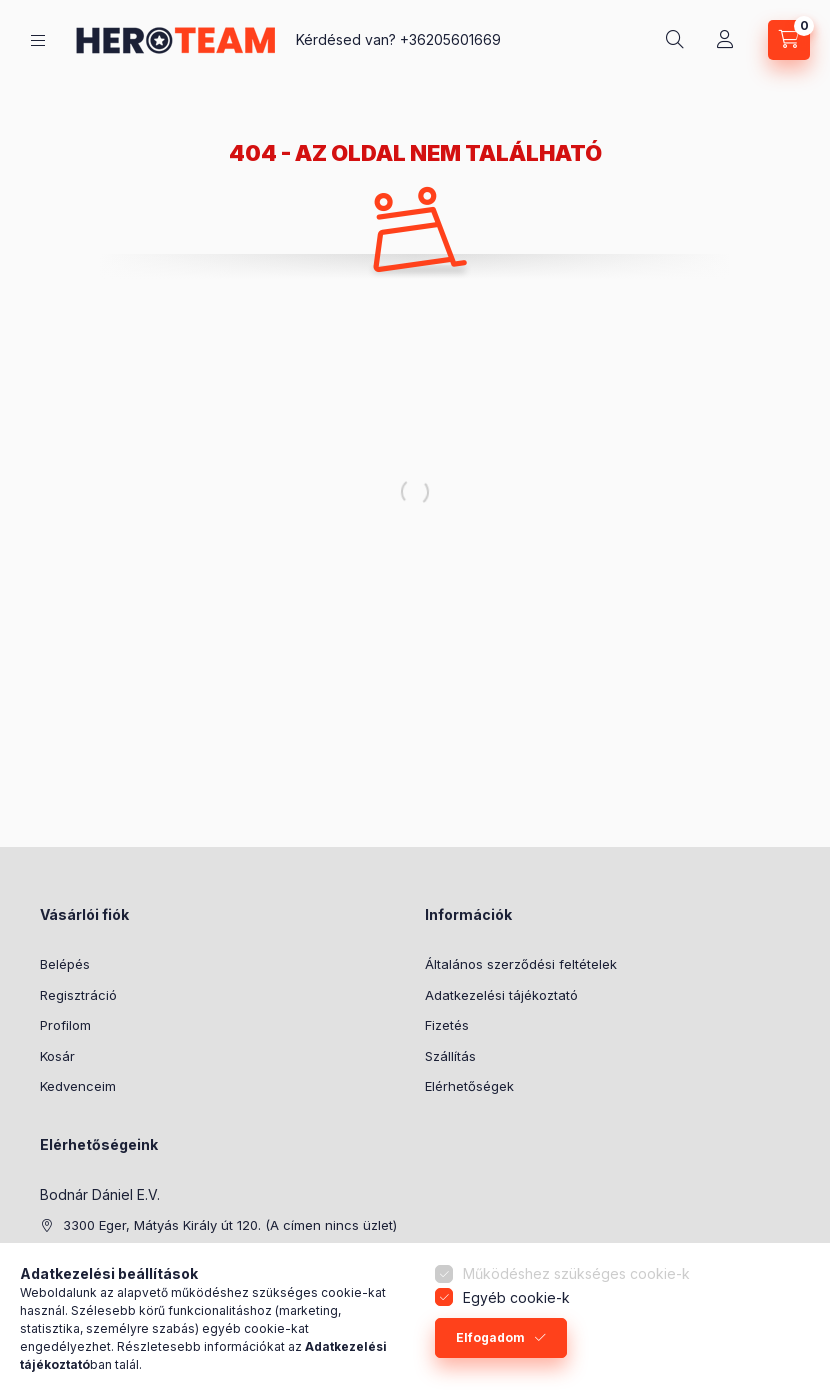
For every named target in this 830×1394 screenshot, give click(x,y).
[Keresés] (675, 40)
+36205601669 (450, 39)
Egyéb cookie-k (516, 1299)
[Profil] (725, 40)
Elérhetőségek (469, 1086)
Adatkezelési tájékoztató (501, 995)
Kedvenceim (78, 1086)
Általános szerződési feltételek (521, 964)
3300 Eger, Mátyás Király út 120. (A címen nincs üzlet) (230, 1225)
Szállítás (450, 1056)
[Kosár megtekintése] (789, 40)
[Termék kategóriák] (38, 40)
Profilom (65, 1025)
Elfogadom (490, 1339)
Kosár (57, 1056)
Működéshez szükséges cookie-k (576, 1276)
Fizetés (447, 1025)
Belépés (65, 964)
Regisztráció (78, 995)
